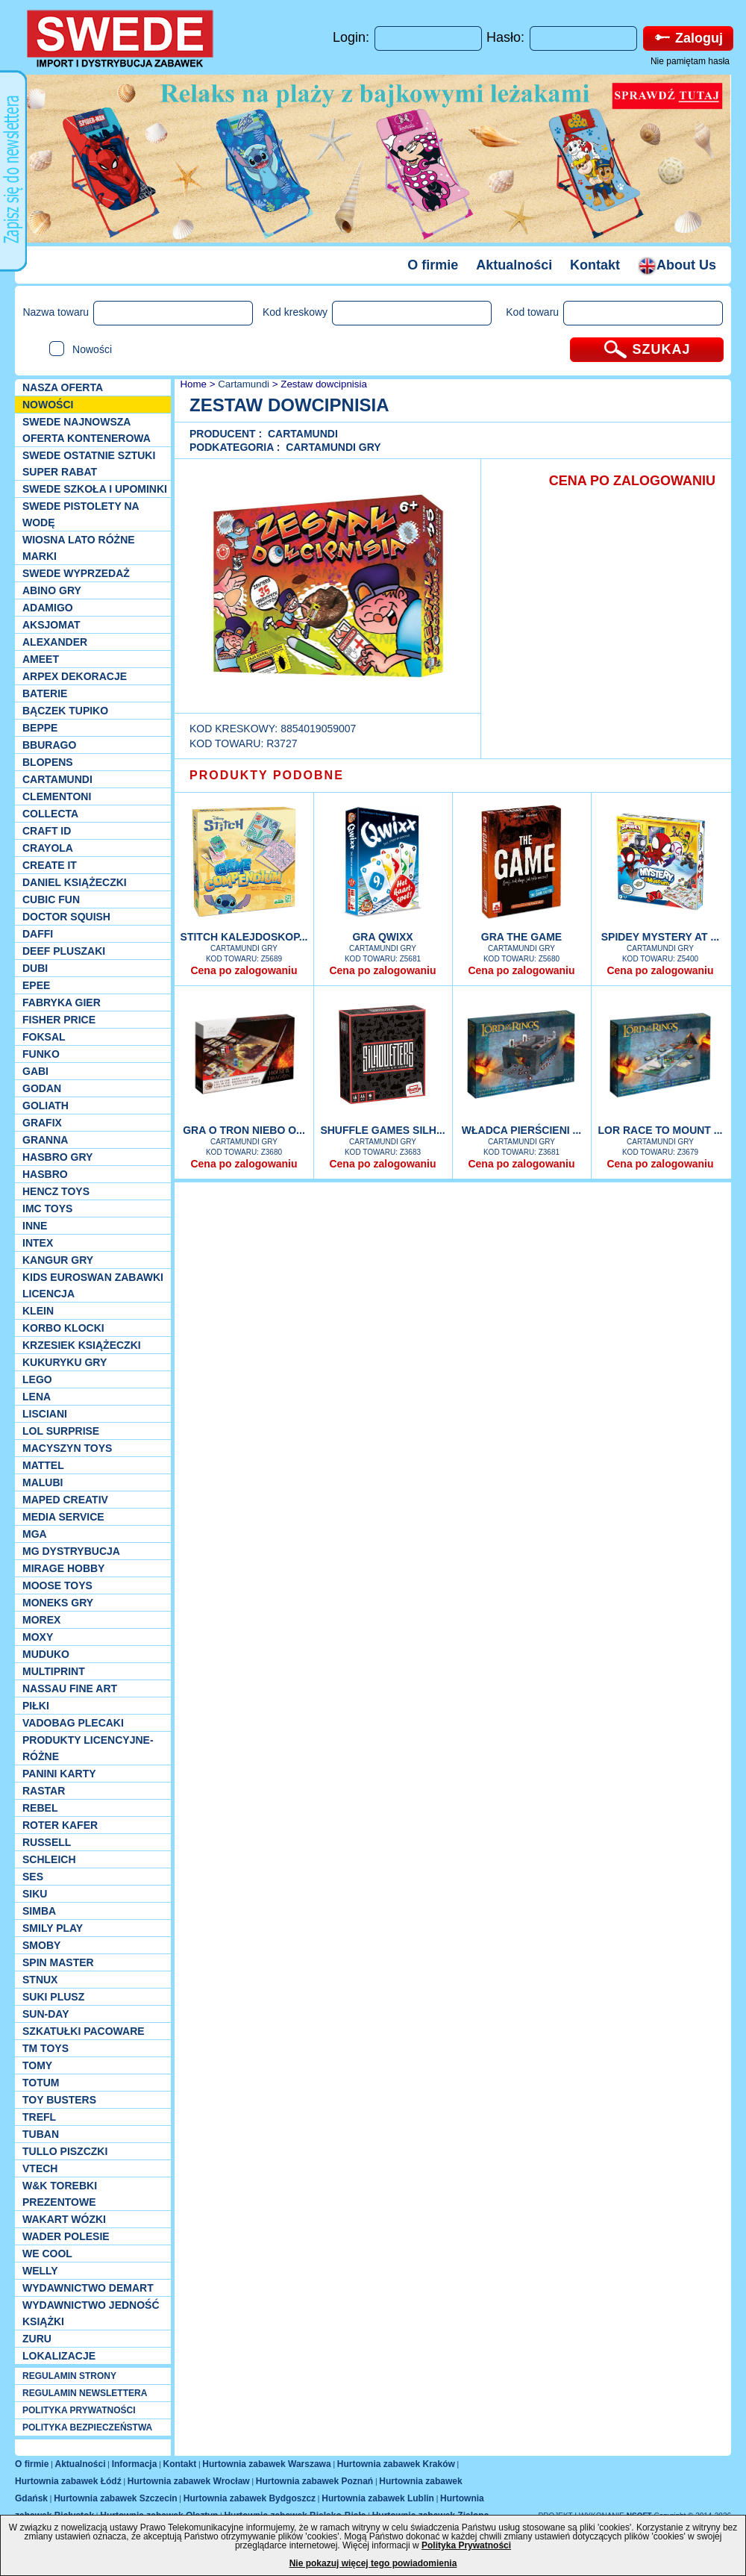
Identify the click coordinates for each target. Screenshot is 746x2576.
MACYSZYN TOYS (67, 1448)
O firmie (432, 265)
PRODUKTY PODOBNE (266, 775)
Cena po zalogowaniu (243, 970)
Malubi (42, 1482)
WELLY (40, 2271)
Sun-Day (45, 2014)
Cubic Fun (51, 899)
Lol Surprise (60, 1431)
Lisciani (44, 1414)
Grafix (42, 1123)
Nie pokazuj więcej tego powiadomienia (373, 2563)
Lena (36, 1397)
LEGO (37, 1379)
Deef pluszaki (63, 951)
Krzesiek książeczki (81, 1345)
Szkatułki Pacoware (83, 2031)
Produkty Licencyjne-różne (88, 1748)
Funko (41, 1054)
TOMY (37, 2065)
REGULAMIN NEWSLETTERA (84, 2393)
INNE (34, 1226)
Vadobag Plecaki (73, 1723)
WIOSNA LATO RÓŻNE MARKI (78, 548)
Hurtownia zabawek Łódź (68, 2481)
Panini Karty (59, 1774)
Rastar (43, 1791)
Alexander (54, 642)
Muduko (45, 1654)
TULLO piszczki (64, 2151)
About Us (677, 265)
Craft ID (46, 831)
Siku (34, 1894)
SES (32, 1877)
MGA (34, 1534)
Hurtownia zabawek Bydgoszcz (250, 2498)
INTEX (37, 1243)
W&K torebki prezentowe (59, 2194)
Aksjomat (51, 625)
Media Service (63, 1517)
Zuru (36, 2339)
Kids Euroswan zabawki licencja (92, 1285)
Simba (39, 1911)
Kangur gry (57, 1260)
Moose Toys (57, 1585)
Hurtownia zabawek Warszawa (266, 2464)
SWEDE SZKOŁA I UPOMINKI (94, 489)
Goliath (45, 1105)
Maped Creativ (65, 1500)
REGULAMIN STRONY (69, 2376)
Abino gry (51, 590)
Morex (41, 1620)
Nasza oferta (62, 387)
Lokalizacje (58, 2356)
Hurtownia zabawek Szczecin (115, 2498)
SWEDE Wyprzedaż (76, 573)
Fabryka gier (61, 1002)
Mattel (43, 1465)
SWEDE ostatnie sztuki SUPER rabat (88, 463)
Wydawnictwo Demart (88, 2288)
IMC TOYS (47, 1208)
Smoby (41, 1945)
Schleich (49, 1859)
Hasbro (45, 1174)
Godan (41, 1088)
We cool (47, 2254)
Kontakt (595, 265)
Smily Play (52, 1928)
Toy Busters (59, 2100)
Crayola (47, 848)
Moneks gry (57, 1603)
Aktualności (514, 265)
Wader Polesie (66, 2236)
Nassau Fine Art (69, 1688)
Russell (46, 1842)
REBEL (39, 1808)
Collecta (50, 814)
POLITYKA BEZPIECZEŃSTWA (87, 2427)
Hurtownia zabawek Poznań (314, 2481)
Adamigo (47, 608)
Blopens (47, 762)
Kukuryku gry (64, 1362)
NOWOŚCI (47, 405)
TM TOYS (45, 2048)
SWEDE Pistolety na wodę (80, 514)
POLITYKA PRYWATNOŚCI (79, 2410)
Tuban (40, 2134)
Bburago (49, 745)
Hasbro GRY (57, 1157)
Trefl (39, 2117)
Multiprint (53, 1671)
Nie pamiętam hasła (690, 61)
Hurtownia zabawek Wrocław (189, 2481)
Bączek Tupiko (65, 711)
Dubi (35, 968)
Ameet (40, 659)
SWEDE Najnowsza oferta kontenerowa (86, 430)
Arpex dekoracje (74, 676)
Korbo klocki (63, 1328)
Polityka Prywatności (466, 2545)
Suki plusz (53, 1997)
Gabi (35, 1071)
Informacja (134, 2464)
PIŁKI (35, 1706)
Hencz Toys (56, 1191)
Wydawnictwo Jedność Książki (91, 2313)
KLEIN (38, 1311)
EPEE (36, 985)
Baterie (44, 693)
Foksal (44, 1037)
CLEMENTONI (56, 796)
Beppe (39, 728)
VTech (39, 2168)
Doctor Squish (66, 917)
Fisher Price (58, 1020)
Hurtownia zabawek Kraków (396, 2464)
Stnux (39, 1980)
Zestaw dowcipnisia (323, 384)
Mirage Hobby (63, 1568)
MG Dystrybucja (71, 1551)
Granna (45, 1140)
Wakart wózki (64, 2219)
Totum (41, 2083)
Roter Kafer (60, 1825)
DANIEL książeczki (74, 882)
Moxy (37, 1637)
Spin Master (58, 1962)
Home (192, 384)
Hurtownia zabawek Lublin (378, 2498)
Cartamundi (57, 779)
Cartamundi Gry (333, 447)
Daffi (37, 934)
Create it (49, 865)
